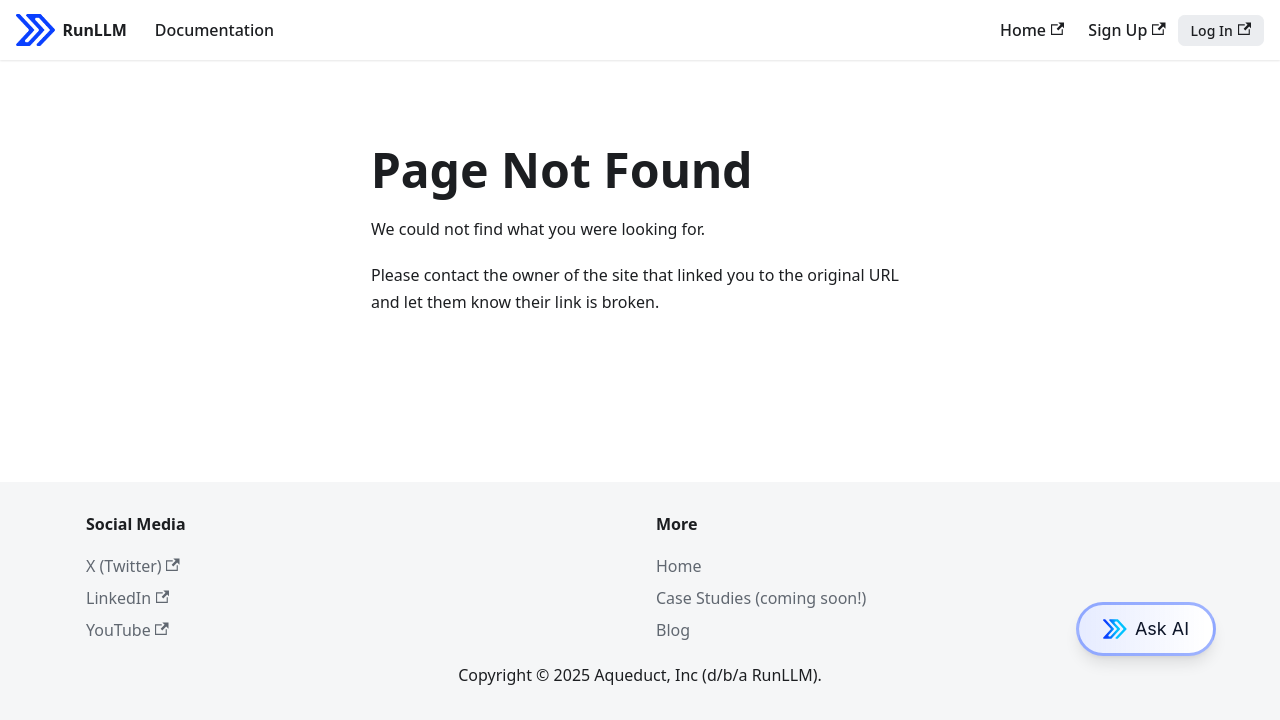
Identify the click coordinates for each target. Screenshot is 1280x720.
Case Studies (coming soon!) (761, 598)
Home (1032, 30)
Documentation (214, 30)
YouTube (127, 630)
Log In (1221, 30)
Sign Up (1126, 30)
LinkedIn (127, 598)
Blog (673, 630)
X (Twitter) (133, 566)
